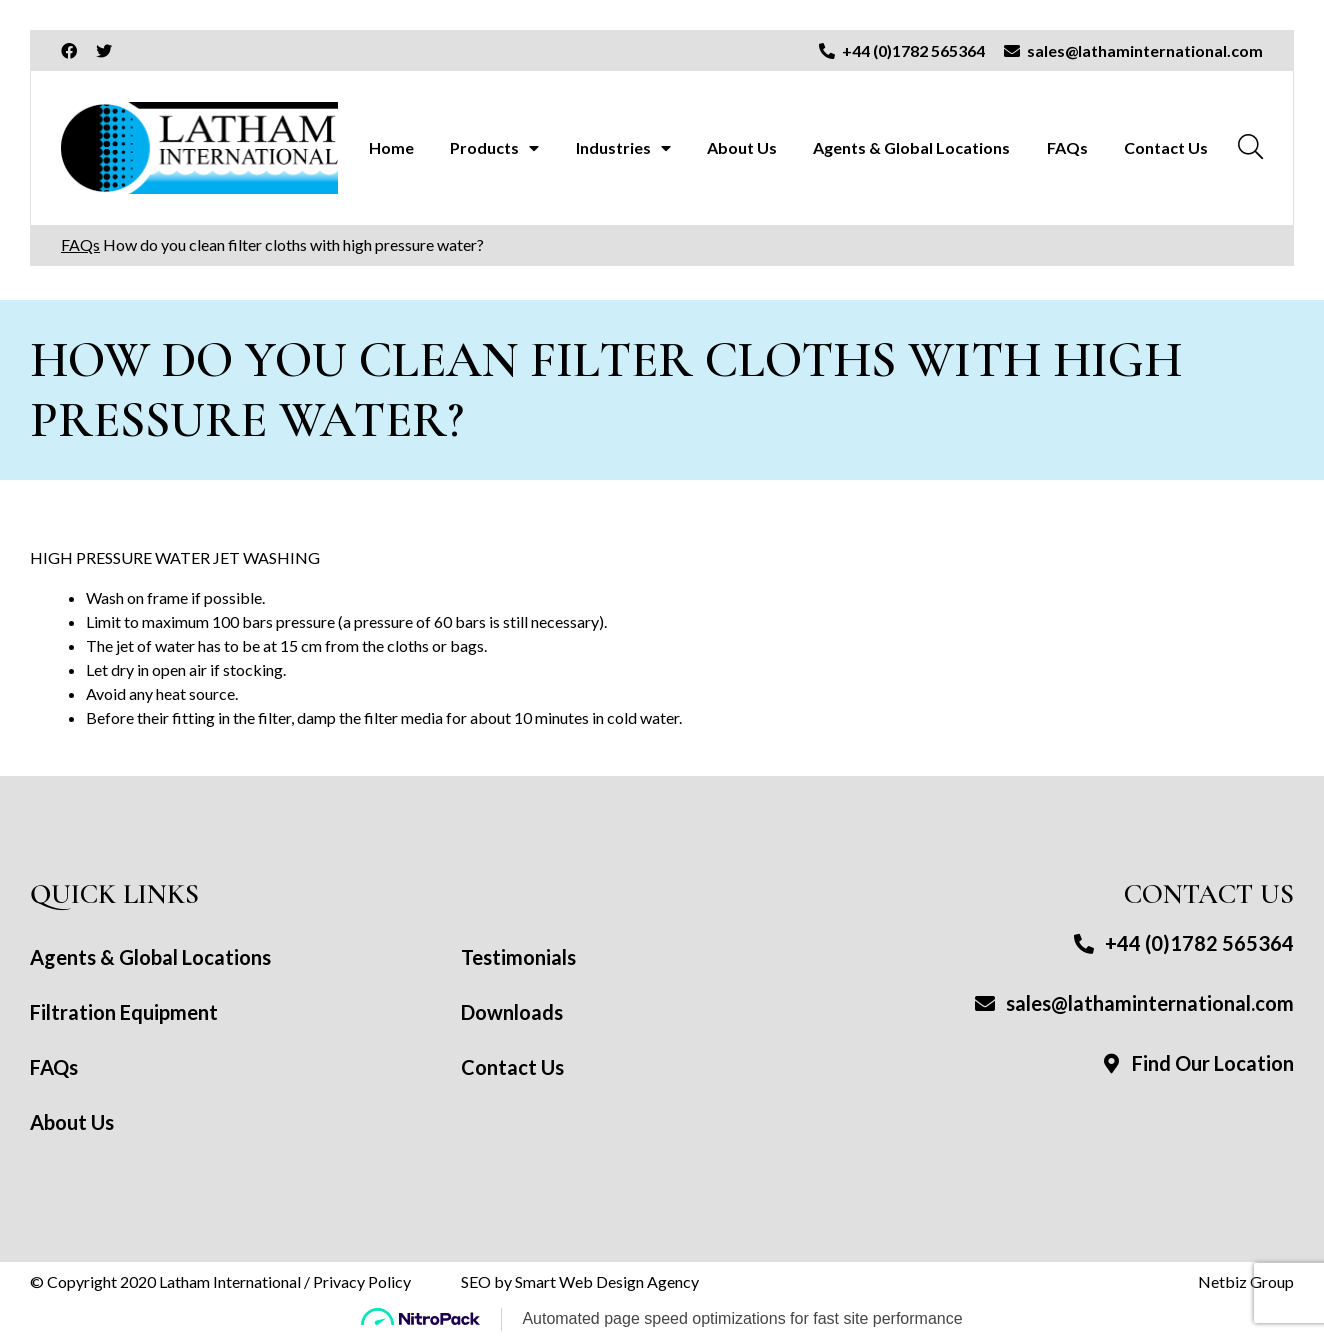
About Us (742, 147)
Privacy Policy (362, 1281)
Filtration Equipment (124, 1012)
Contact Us (1166, 147)
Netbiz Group (1246, 1281)
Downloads (512, 1012)
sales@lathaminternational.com (1133, 1003)
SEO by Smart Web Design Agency (580, 1281)
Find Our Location (1196, 1063)
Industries (613, 147)
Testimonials (518, 957)
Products (484, 147)
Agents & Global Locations (911, 147)
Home (391, 147)
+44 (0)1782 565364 (1183, 943)
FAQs (1067, 147)
